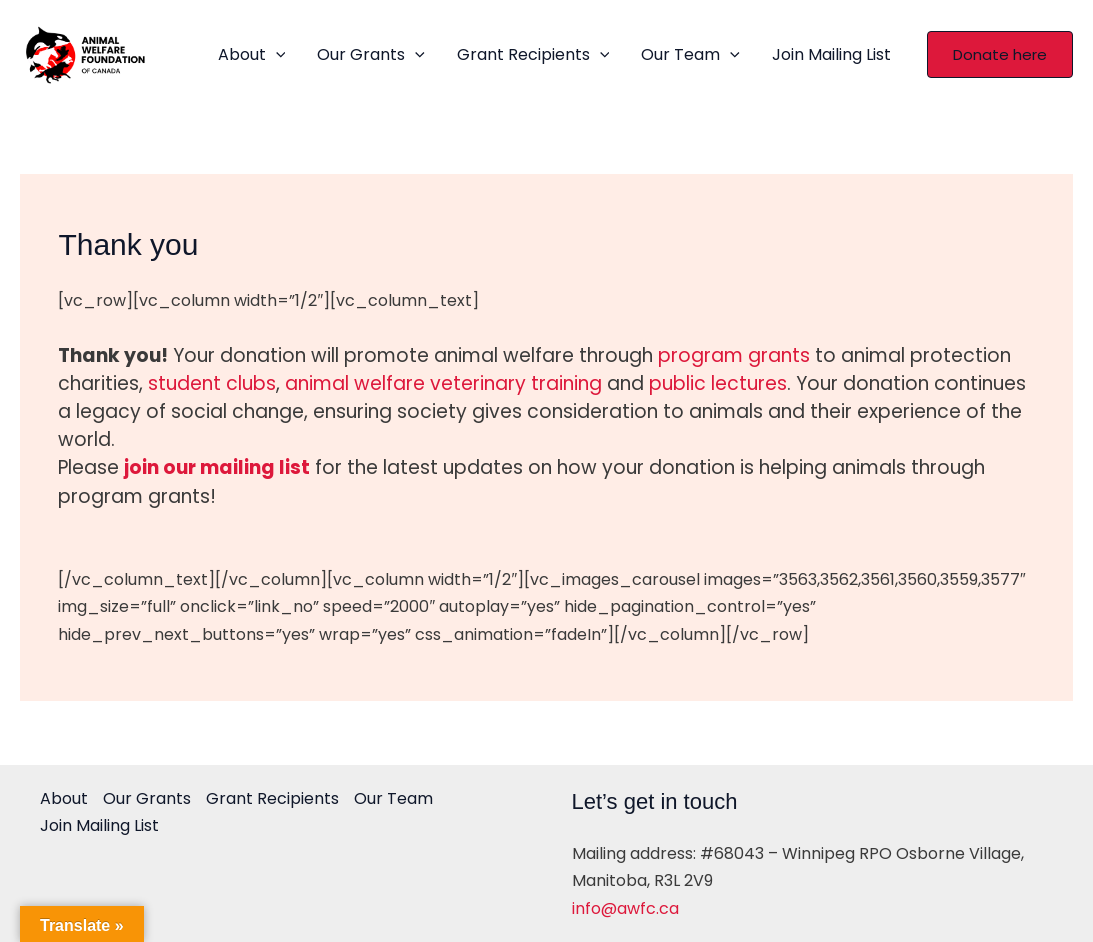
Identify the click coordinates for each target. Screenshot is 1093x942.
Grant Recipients (533, 55)
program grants (734, 355)
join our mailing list (217, 467)
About (252, 55)
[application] (276, 55)
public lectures (718, 383)
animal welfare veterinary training (443, 383)
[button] (1000, 54)
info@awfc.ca (625, 908)
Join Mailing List (831, 54)
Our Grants (371, 55)
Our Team (690, 55)
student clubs (212, 383)
